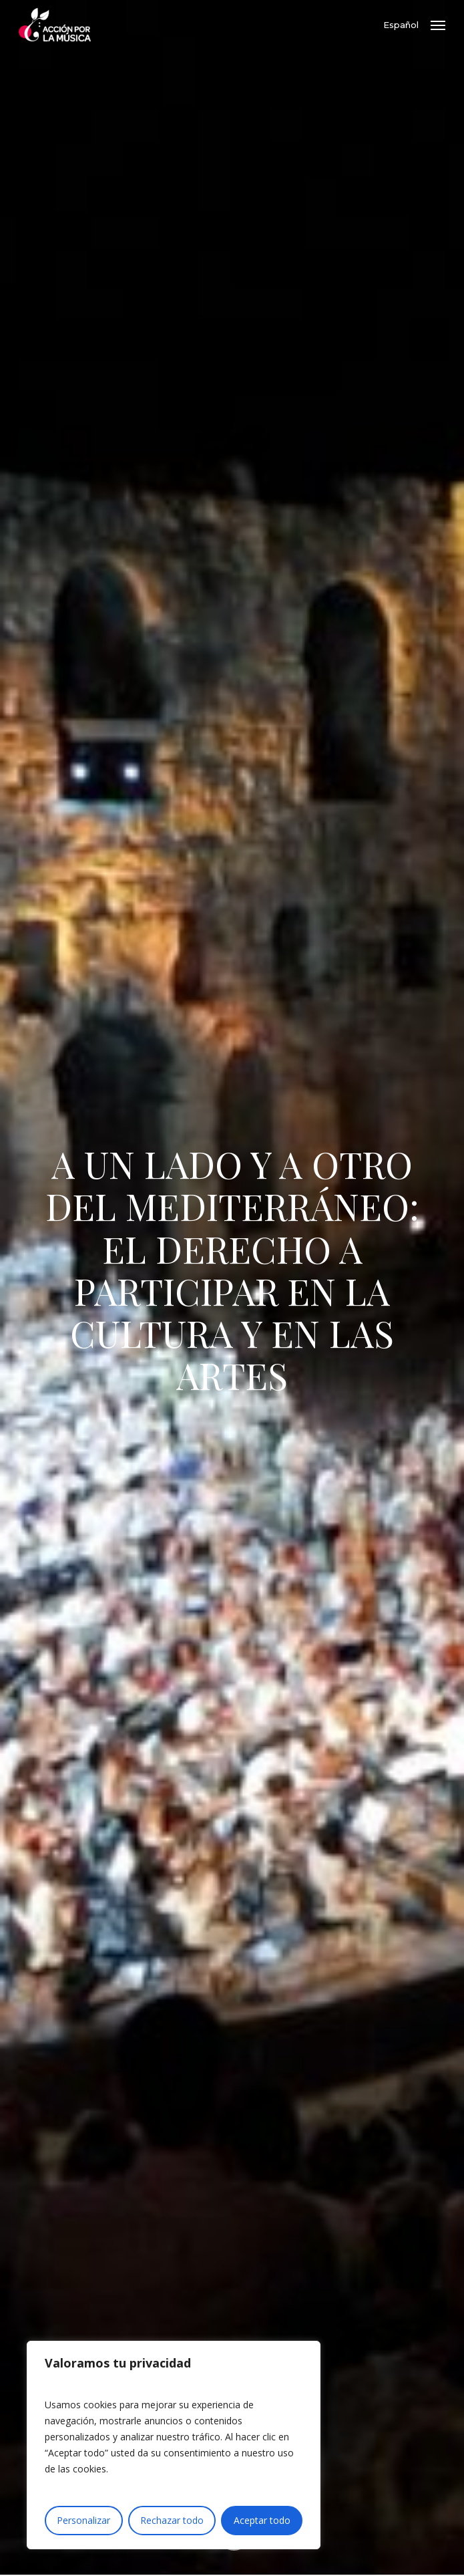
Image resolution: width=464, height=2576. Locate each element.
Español (401, 25)
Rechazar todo (172, 2520)
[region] (173, 2445)
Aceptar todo (262, 2520)
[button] (438, 24)
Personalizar (83, 2520)
